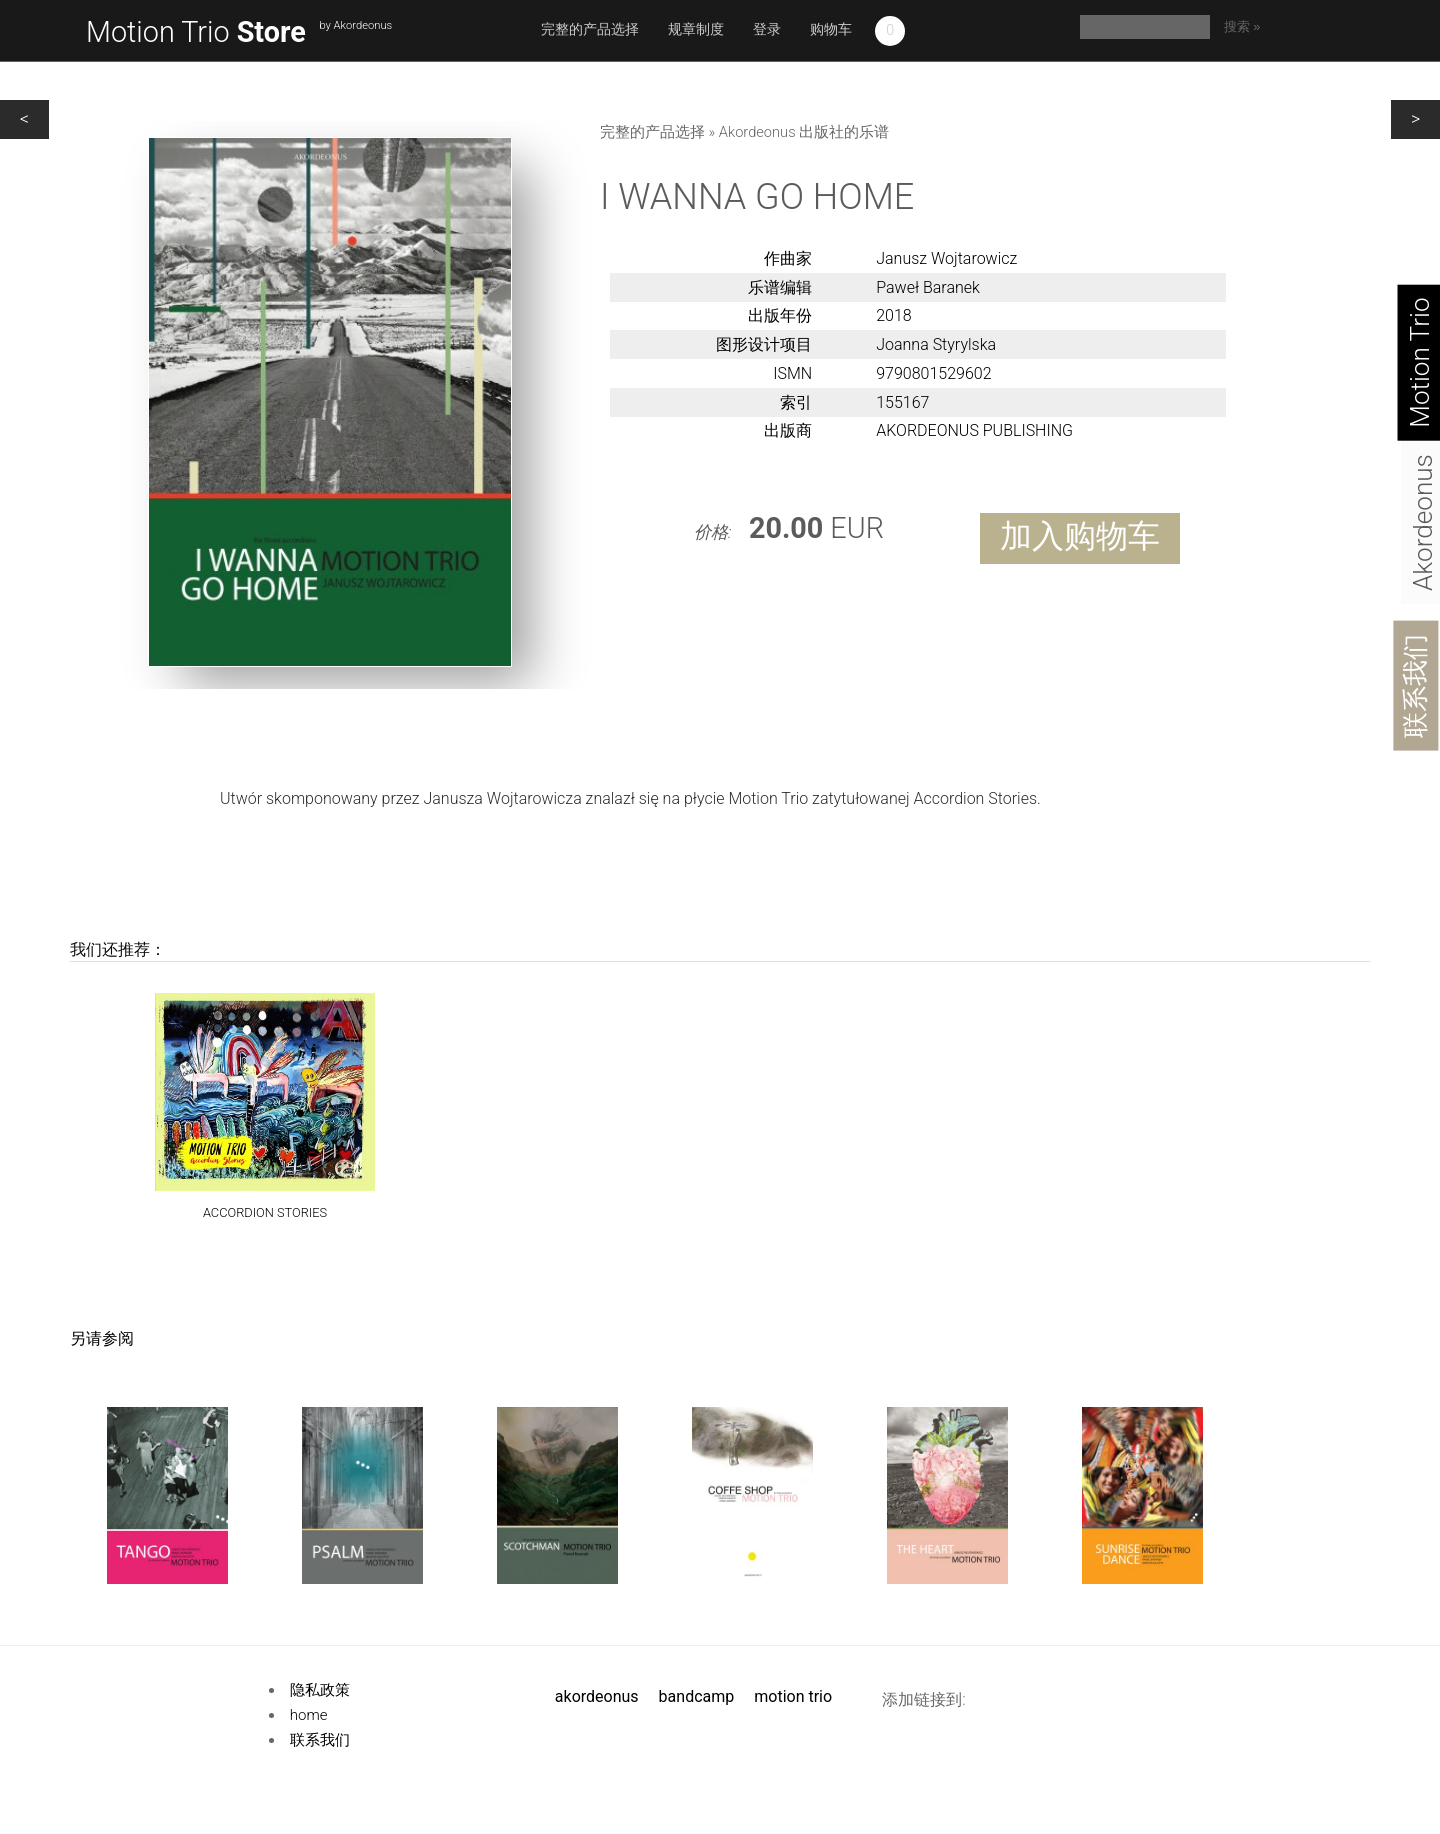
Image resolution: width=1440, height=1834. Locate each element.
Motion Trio (196, 32)
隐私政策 (320, 1690)
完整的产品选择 (590, 29)
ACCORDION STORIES (265, 1213)
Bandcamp (697, 1696)
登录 (767, 29)
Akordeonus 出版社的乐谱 (804, 132)
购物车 (831, 29)
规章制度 (696, 29)
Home (309, 1715)
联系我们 (1415, 686)
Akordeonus (597, 1696)
